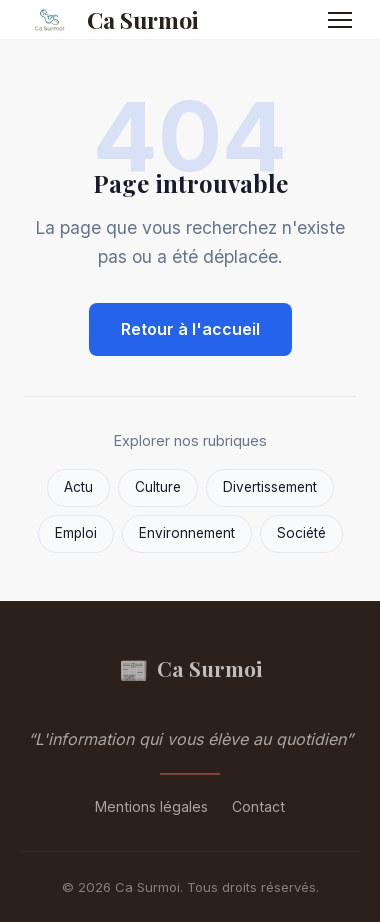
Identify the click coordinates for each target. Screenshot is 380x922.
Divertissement (270, 487)
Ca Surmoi (109, 20)
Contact (258, 806)
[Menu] (340, 20)
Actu (78, 487)
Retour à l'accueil (190, 329)
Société (301, 533)
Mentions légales (151, 806)
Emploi (76, 533)
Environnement (187, 533)
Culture (158, 487)
